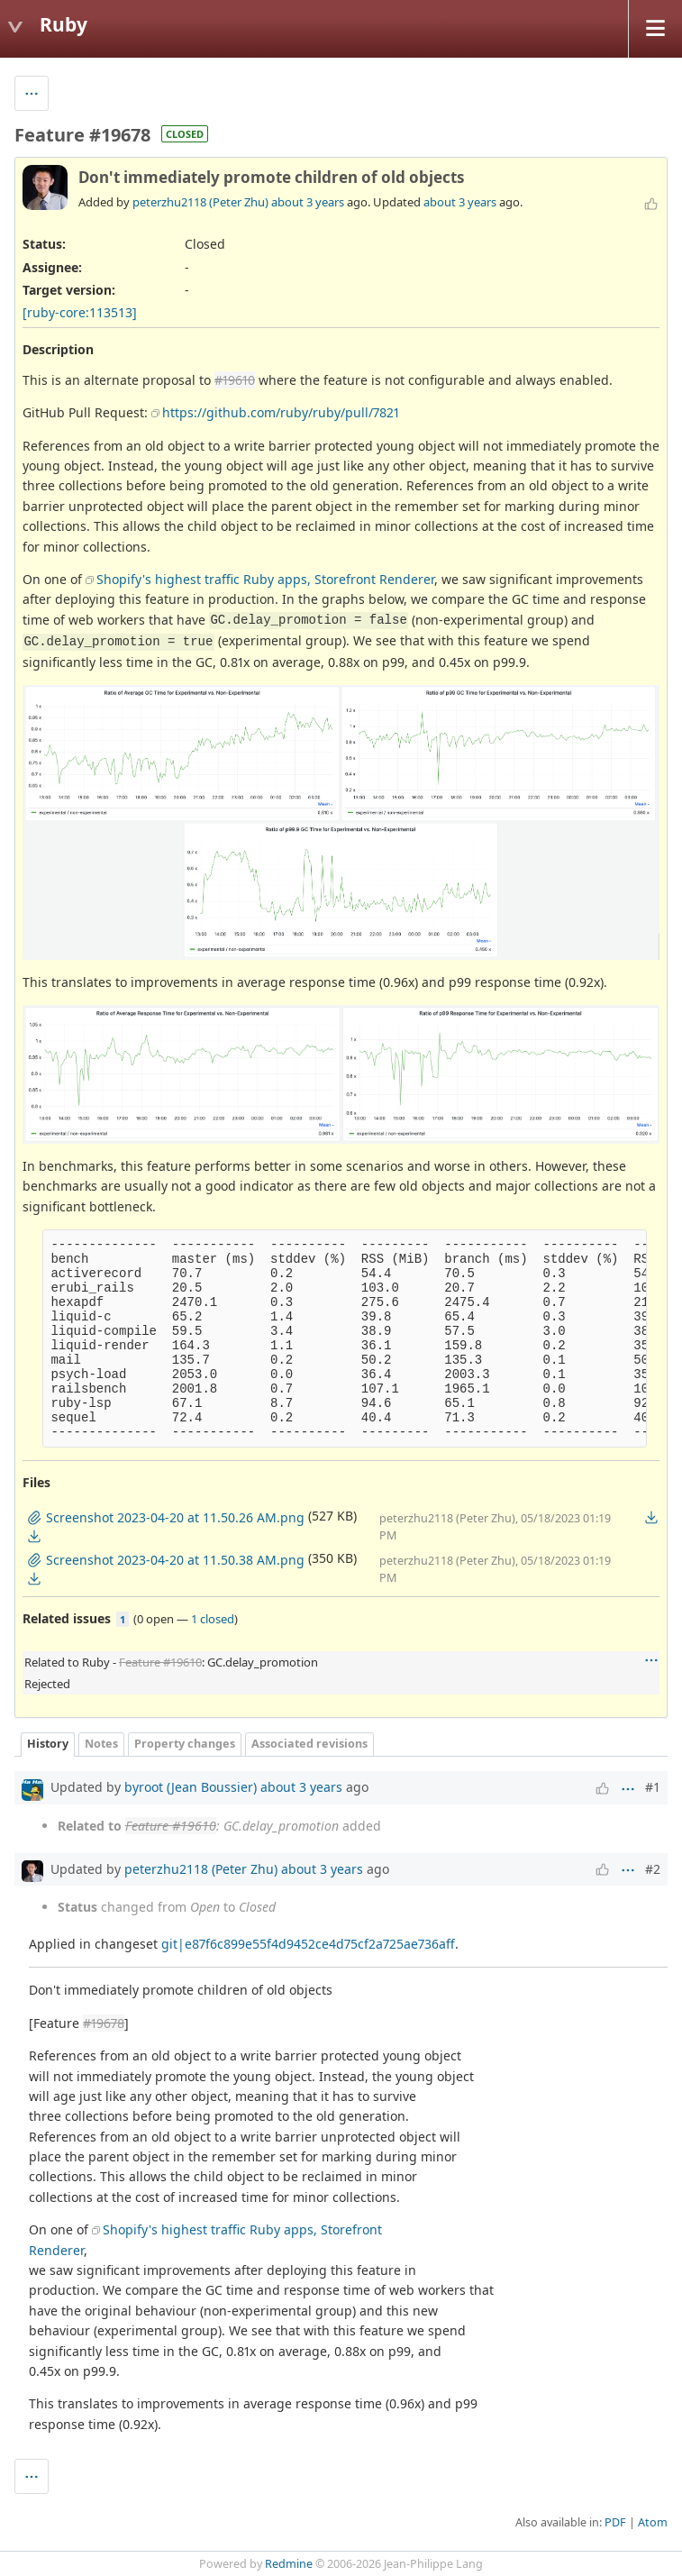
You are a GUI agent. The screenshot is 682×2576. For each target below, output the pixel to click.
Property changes (184, 1743)
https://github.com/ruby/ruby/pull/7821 (280, 412)
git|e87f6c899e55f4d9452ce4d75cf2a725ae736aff (308, 1943)
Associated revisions (309, 1743)
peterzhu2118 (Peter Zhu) (200, 202)
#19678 (103, 2023)
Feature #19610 (160, 1662)
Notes (101, 1743)
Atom (653, 2522)
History (47, 1743)
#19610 (234, 379)
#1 (652, 1786)
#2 (652, 1868)
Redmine (289, 2563)
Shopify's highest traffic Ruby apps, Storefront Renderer (265, 579)
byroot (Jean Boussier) (190, 1786)
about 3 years (307, 202)
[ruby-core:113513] (80, 312)
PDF (615, 2522)
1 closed (212, 1619)
